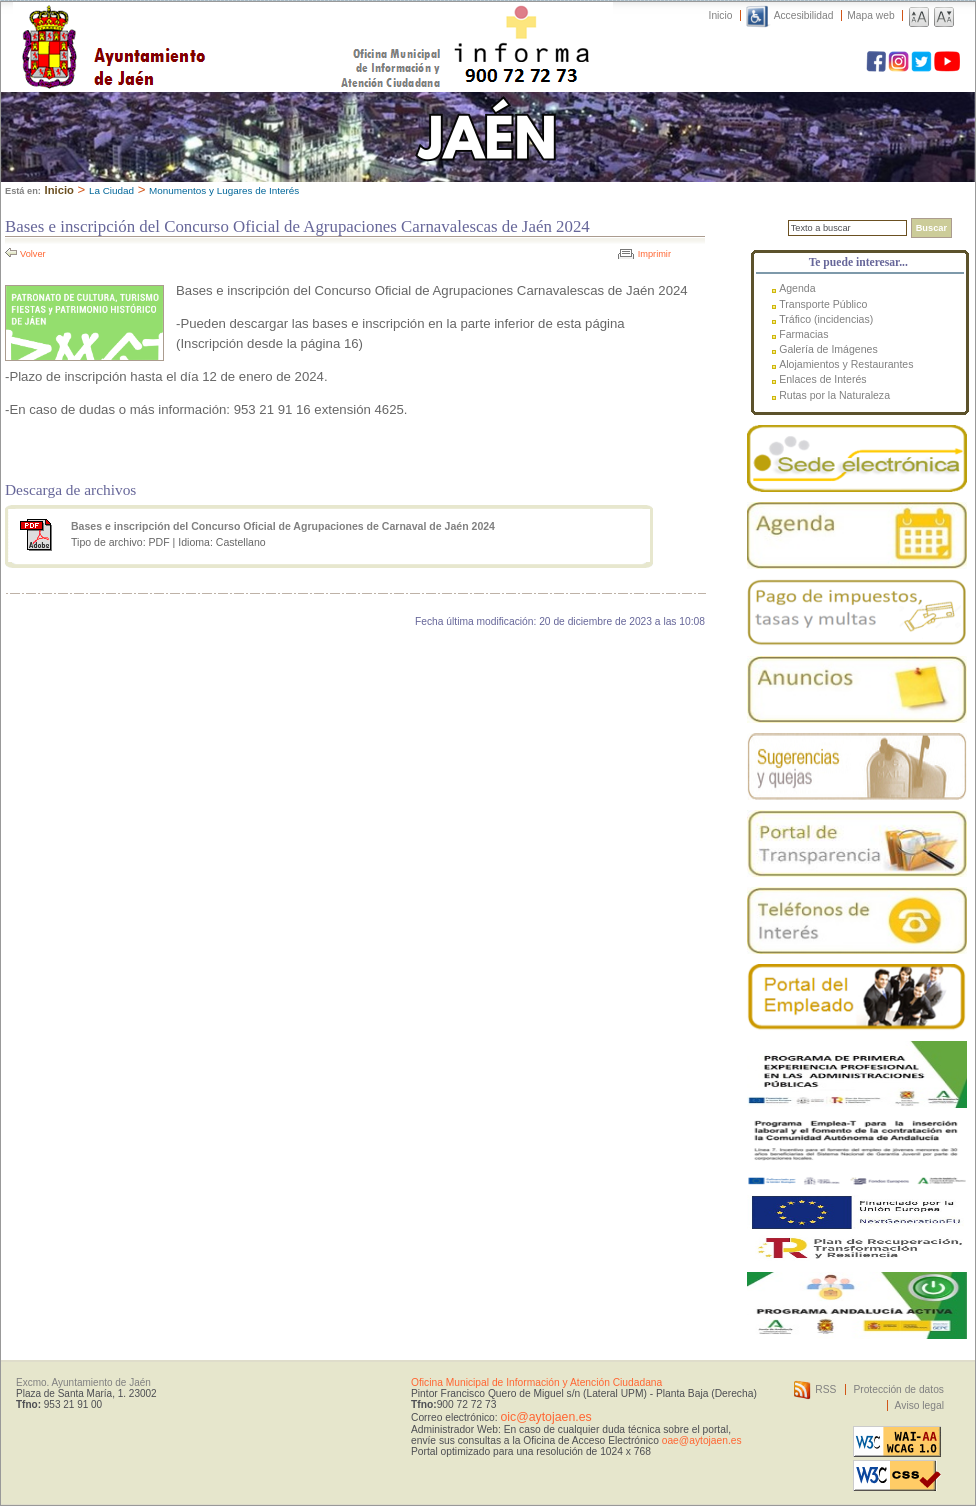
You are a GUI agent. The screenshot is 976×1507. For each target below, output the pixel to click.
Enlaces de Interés (822, 379)
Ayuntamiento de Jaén (200, 27)
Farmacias (803, 334)
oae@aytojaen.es (702, 1440)
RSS (825, 1389)
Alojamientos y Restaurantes (846, 364)
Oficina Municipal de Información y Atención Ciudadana (536, 1382)
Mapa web (870, 15)
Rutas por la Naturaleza (834, 395)
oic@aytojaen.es (545, 1417)
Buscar (931, 228)
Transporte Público (823, 304)
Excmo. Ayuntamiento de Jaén (83, 1382)
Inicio (721, 15)
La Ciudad (111, 190)
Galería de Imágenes (828, 349)
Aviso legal (919, 1405)
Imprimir (654, 254)
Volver (33, 254)
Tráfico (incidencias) (826, 319)
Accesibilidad (804, 15)
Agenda (797, 288)
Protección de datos (898, 1389)
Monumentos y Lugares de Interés (224, 190)
